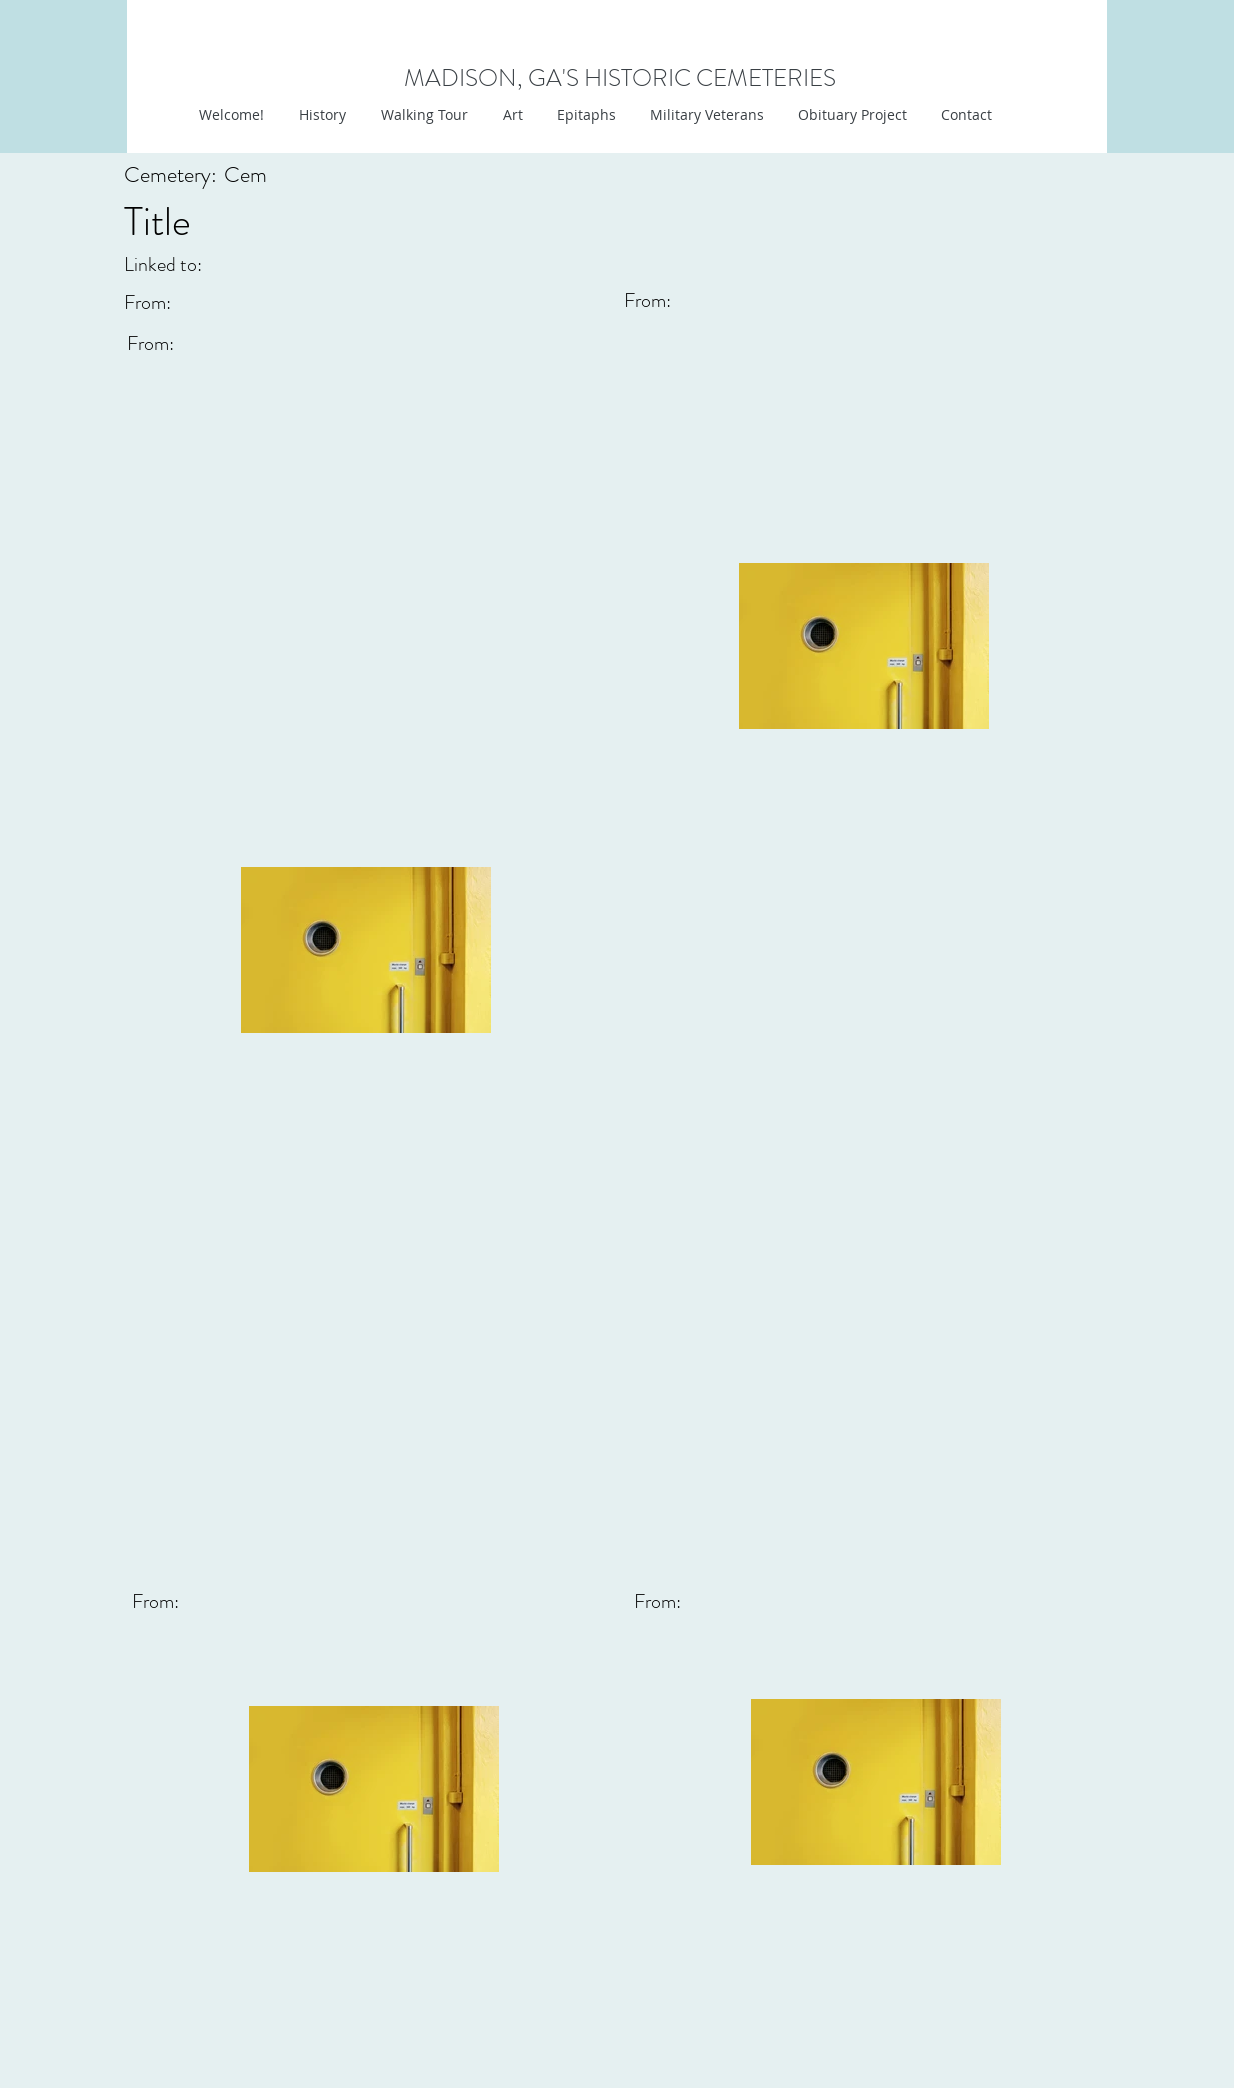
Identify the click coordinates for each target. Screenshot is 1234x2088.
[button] (510, 115)
